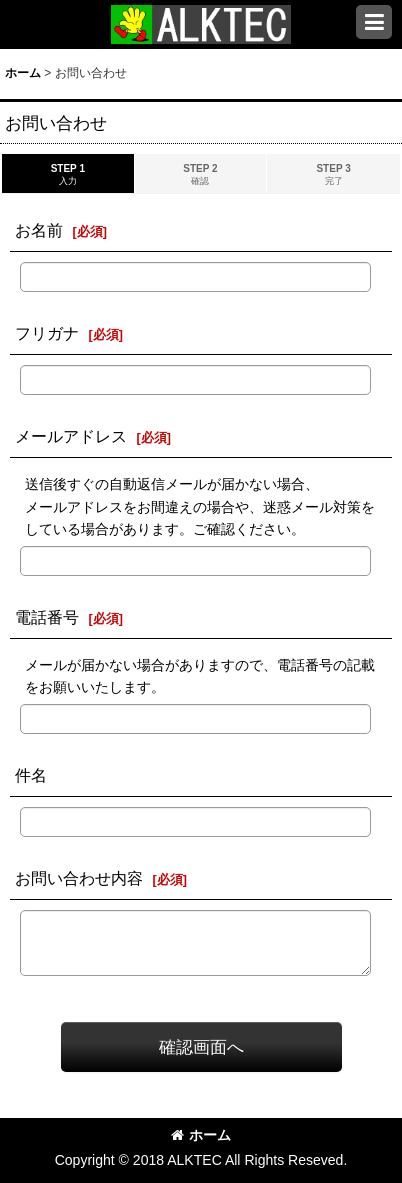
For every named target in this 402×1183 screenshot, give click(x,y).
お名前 (39, 230)
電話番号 (47, 617)
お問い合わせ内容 (79, 878)
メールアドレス (71, 436)
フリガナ (47, 333)
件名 (31, 775)
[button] (374, 22)
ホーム (201, 1135)
